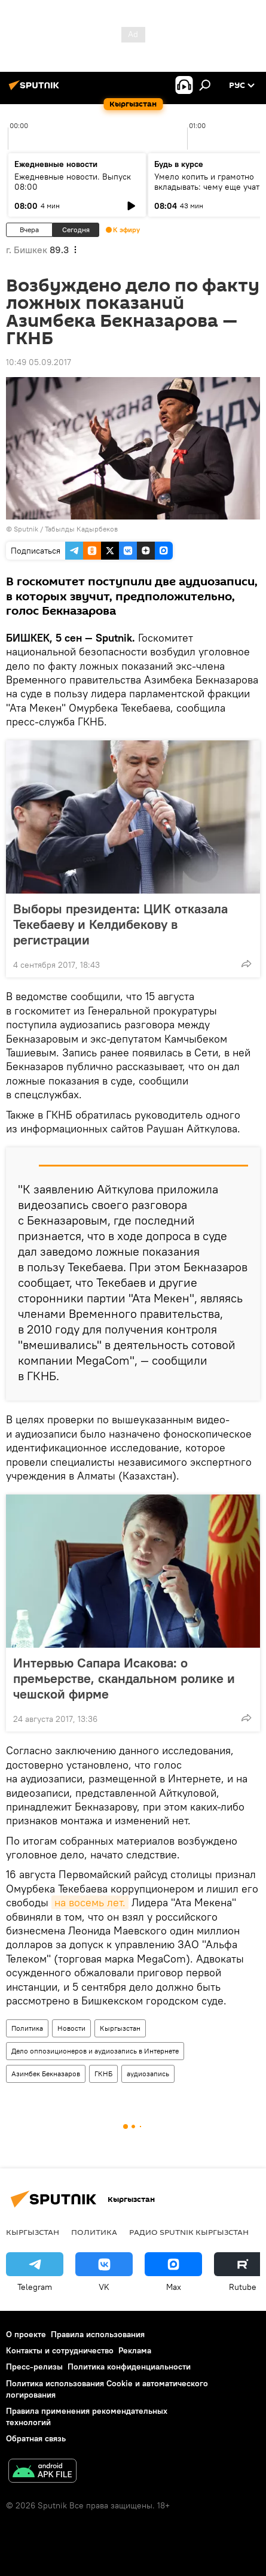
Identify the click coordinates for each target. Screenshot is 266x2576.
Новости (71, 2028)
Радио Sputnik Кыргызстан (189, 2231)
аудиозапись (148, 2073)
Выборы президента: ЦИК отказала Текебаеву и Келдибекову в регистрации (120, 924)
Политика (27, 2028)
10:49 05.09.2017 (38, 362)
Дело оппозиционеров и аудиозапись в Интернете (95, 2050)
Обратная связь (36, 2438)
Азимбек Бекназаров (45, 2073)
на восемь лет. (90, 1902)
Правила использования (98, 2334)
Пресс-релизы (34, 2366)
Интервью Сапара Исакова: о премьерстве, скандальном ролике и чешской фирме (124, 1678)
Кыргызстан (120, 2028)
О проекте (26, 2334)
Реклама (134, 2350)
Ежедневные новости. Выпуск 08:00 (72, 181)
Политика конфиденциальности (129, 2366)
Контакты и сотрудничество (60, 2350)
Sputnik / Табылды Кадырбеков (66, 528)
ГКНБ (103, 2073)
